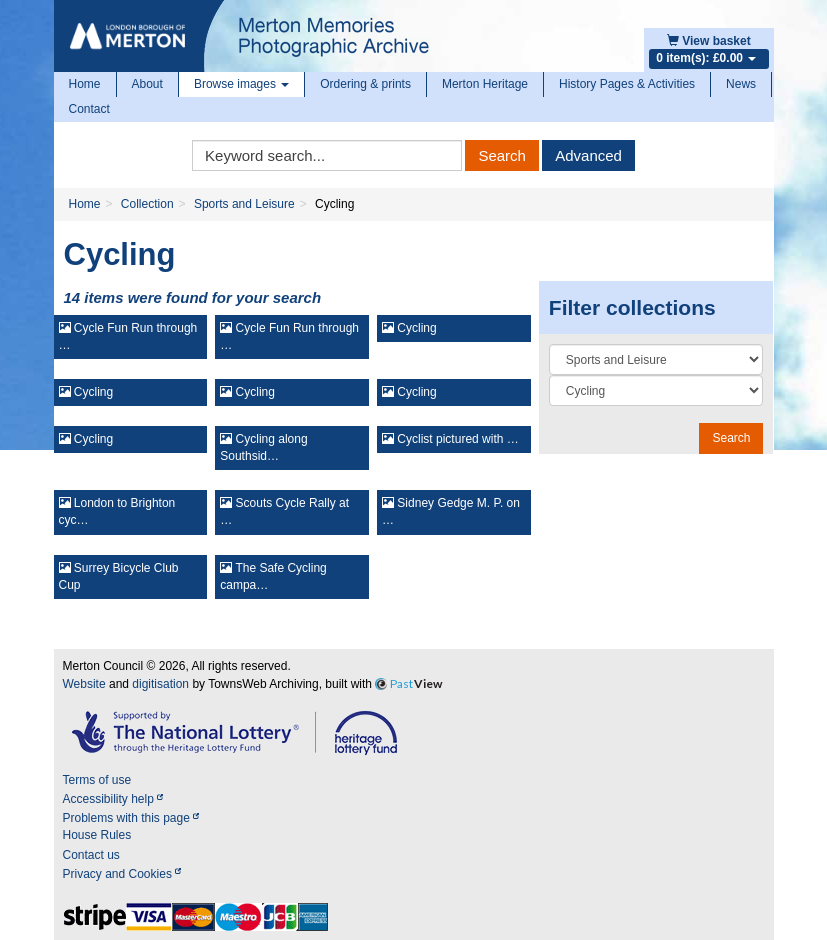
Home (85, 84)
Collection (147, 204)
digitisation (160, 684)
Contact (89, 109)
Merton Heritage (485, 84)
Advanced (588, 155)
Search (502, 155)
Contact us (91, 855)
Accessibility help (113, 799)
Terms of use (97, 780)
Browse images (241, 84)
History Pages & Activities (627, 84)
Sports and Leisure (244, 204)
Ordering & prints (365, 84)
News (741, 84)
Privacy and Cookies (122, 874)
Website (84, 684)
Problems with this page (131, 818)
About (147, 84)
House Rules (97, 835)
